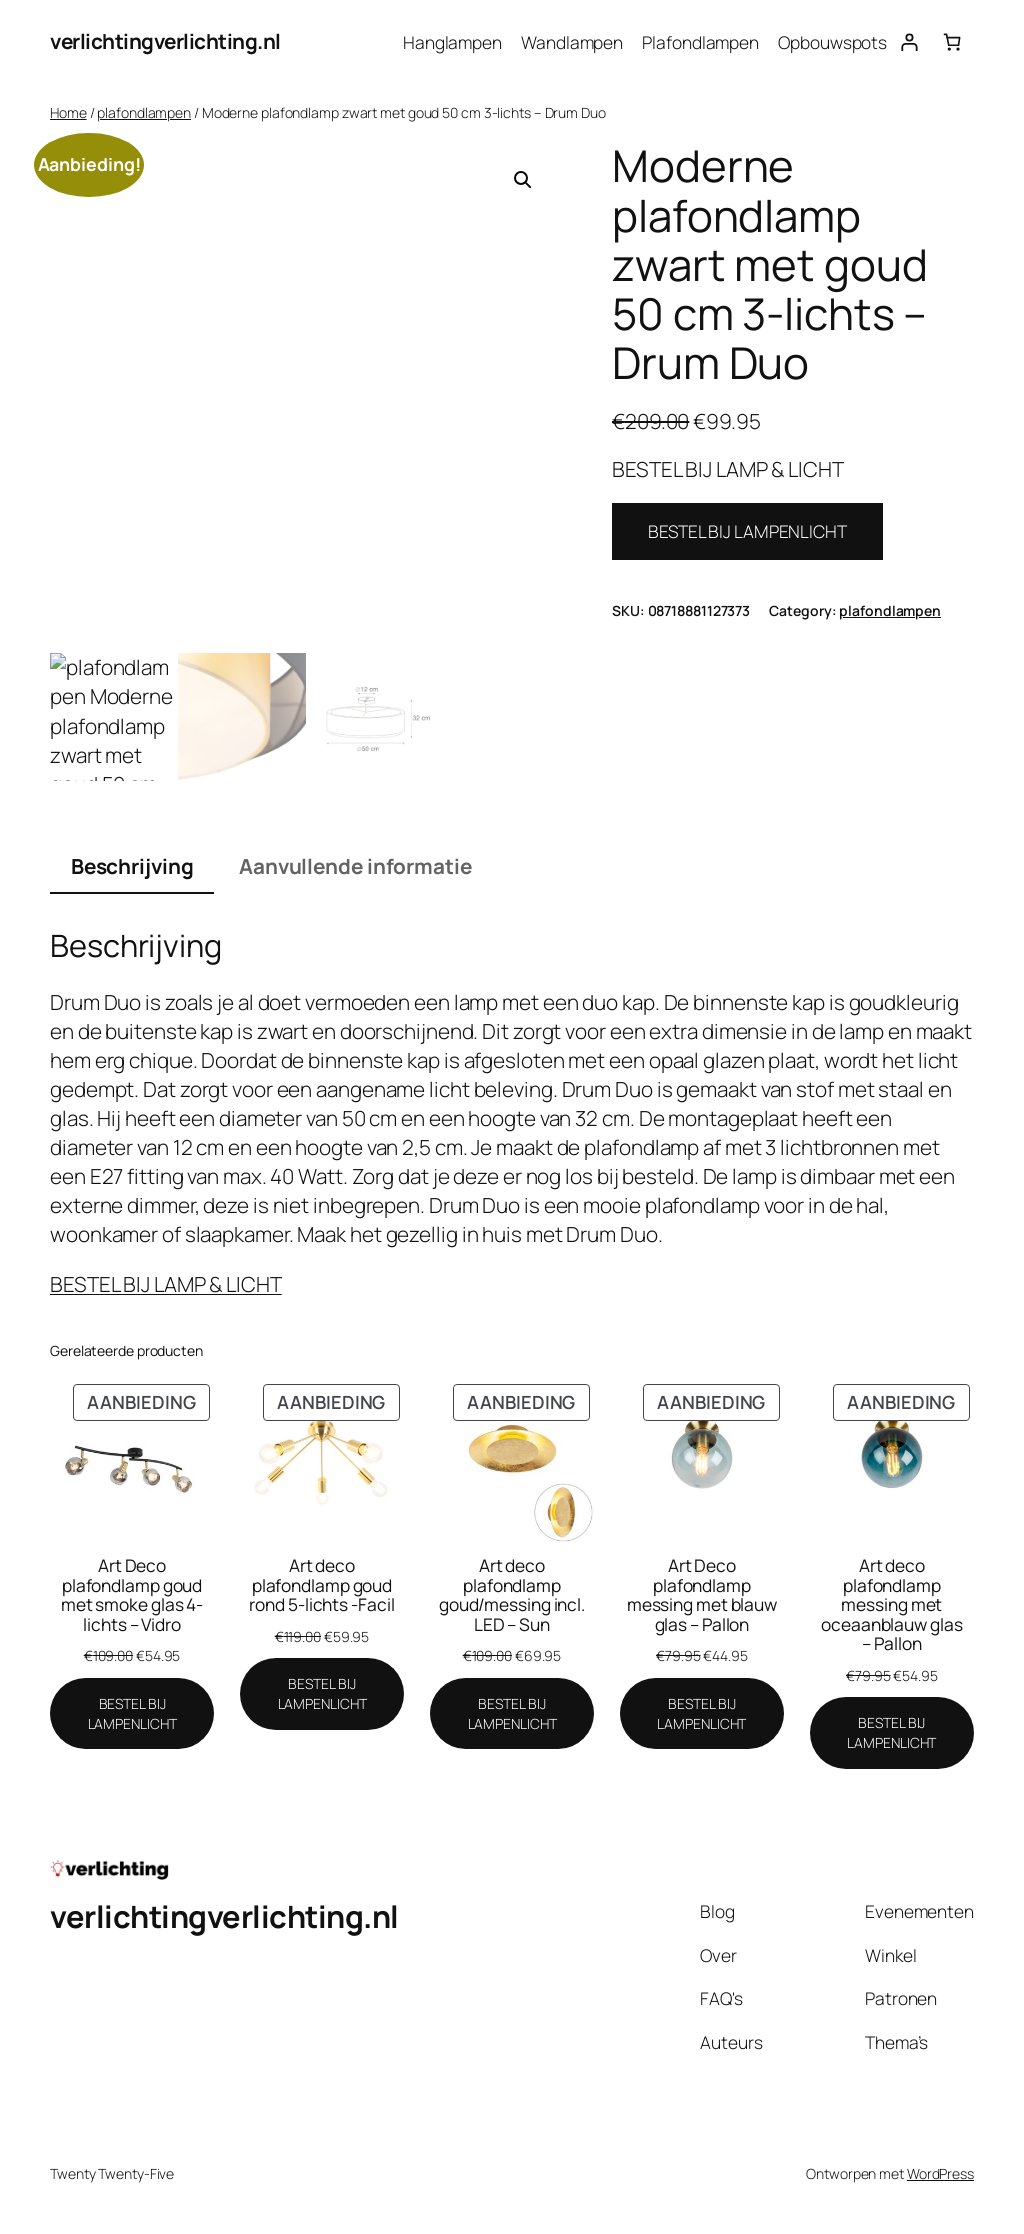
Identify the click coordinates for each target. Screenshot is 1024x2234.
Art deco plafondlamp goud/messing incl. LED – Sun (512, 1595)
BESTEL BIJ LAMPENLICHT (747, 531)
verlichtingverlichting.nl (165, 41)
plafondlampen (144, 112)
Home (68, 112)
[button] (523, 180)
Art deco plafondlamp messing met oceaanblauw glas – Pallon (891, 1605)
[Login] (908, 41)
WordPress (940, 2173)
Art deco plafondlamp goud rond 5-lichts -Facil (321, 1585)
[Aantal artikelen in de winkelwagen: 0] (952, 41)
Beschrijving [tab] (132, 866)
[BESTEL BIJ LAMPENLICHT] (132, 1713)
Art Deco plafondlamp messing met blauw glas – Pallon (702, 1595)
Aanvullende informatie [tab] (355, 866)
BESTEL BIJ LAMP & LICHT (166, 1284)
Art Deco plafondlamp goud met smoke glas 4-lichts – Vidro (132, 1595)
